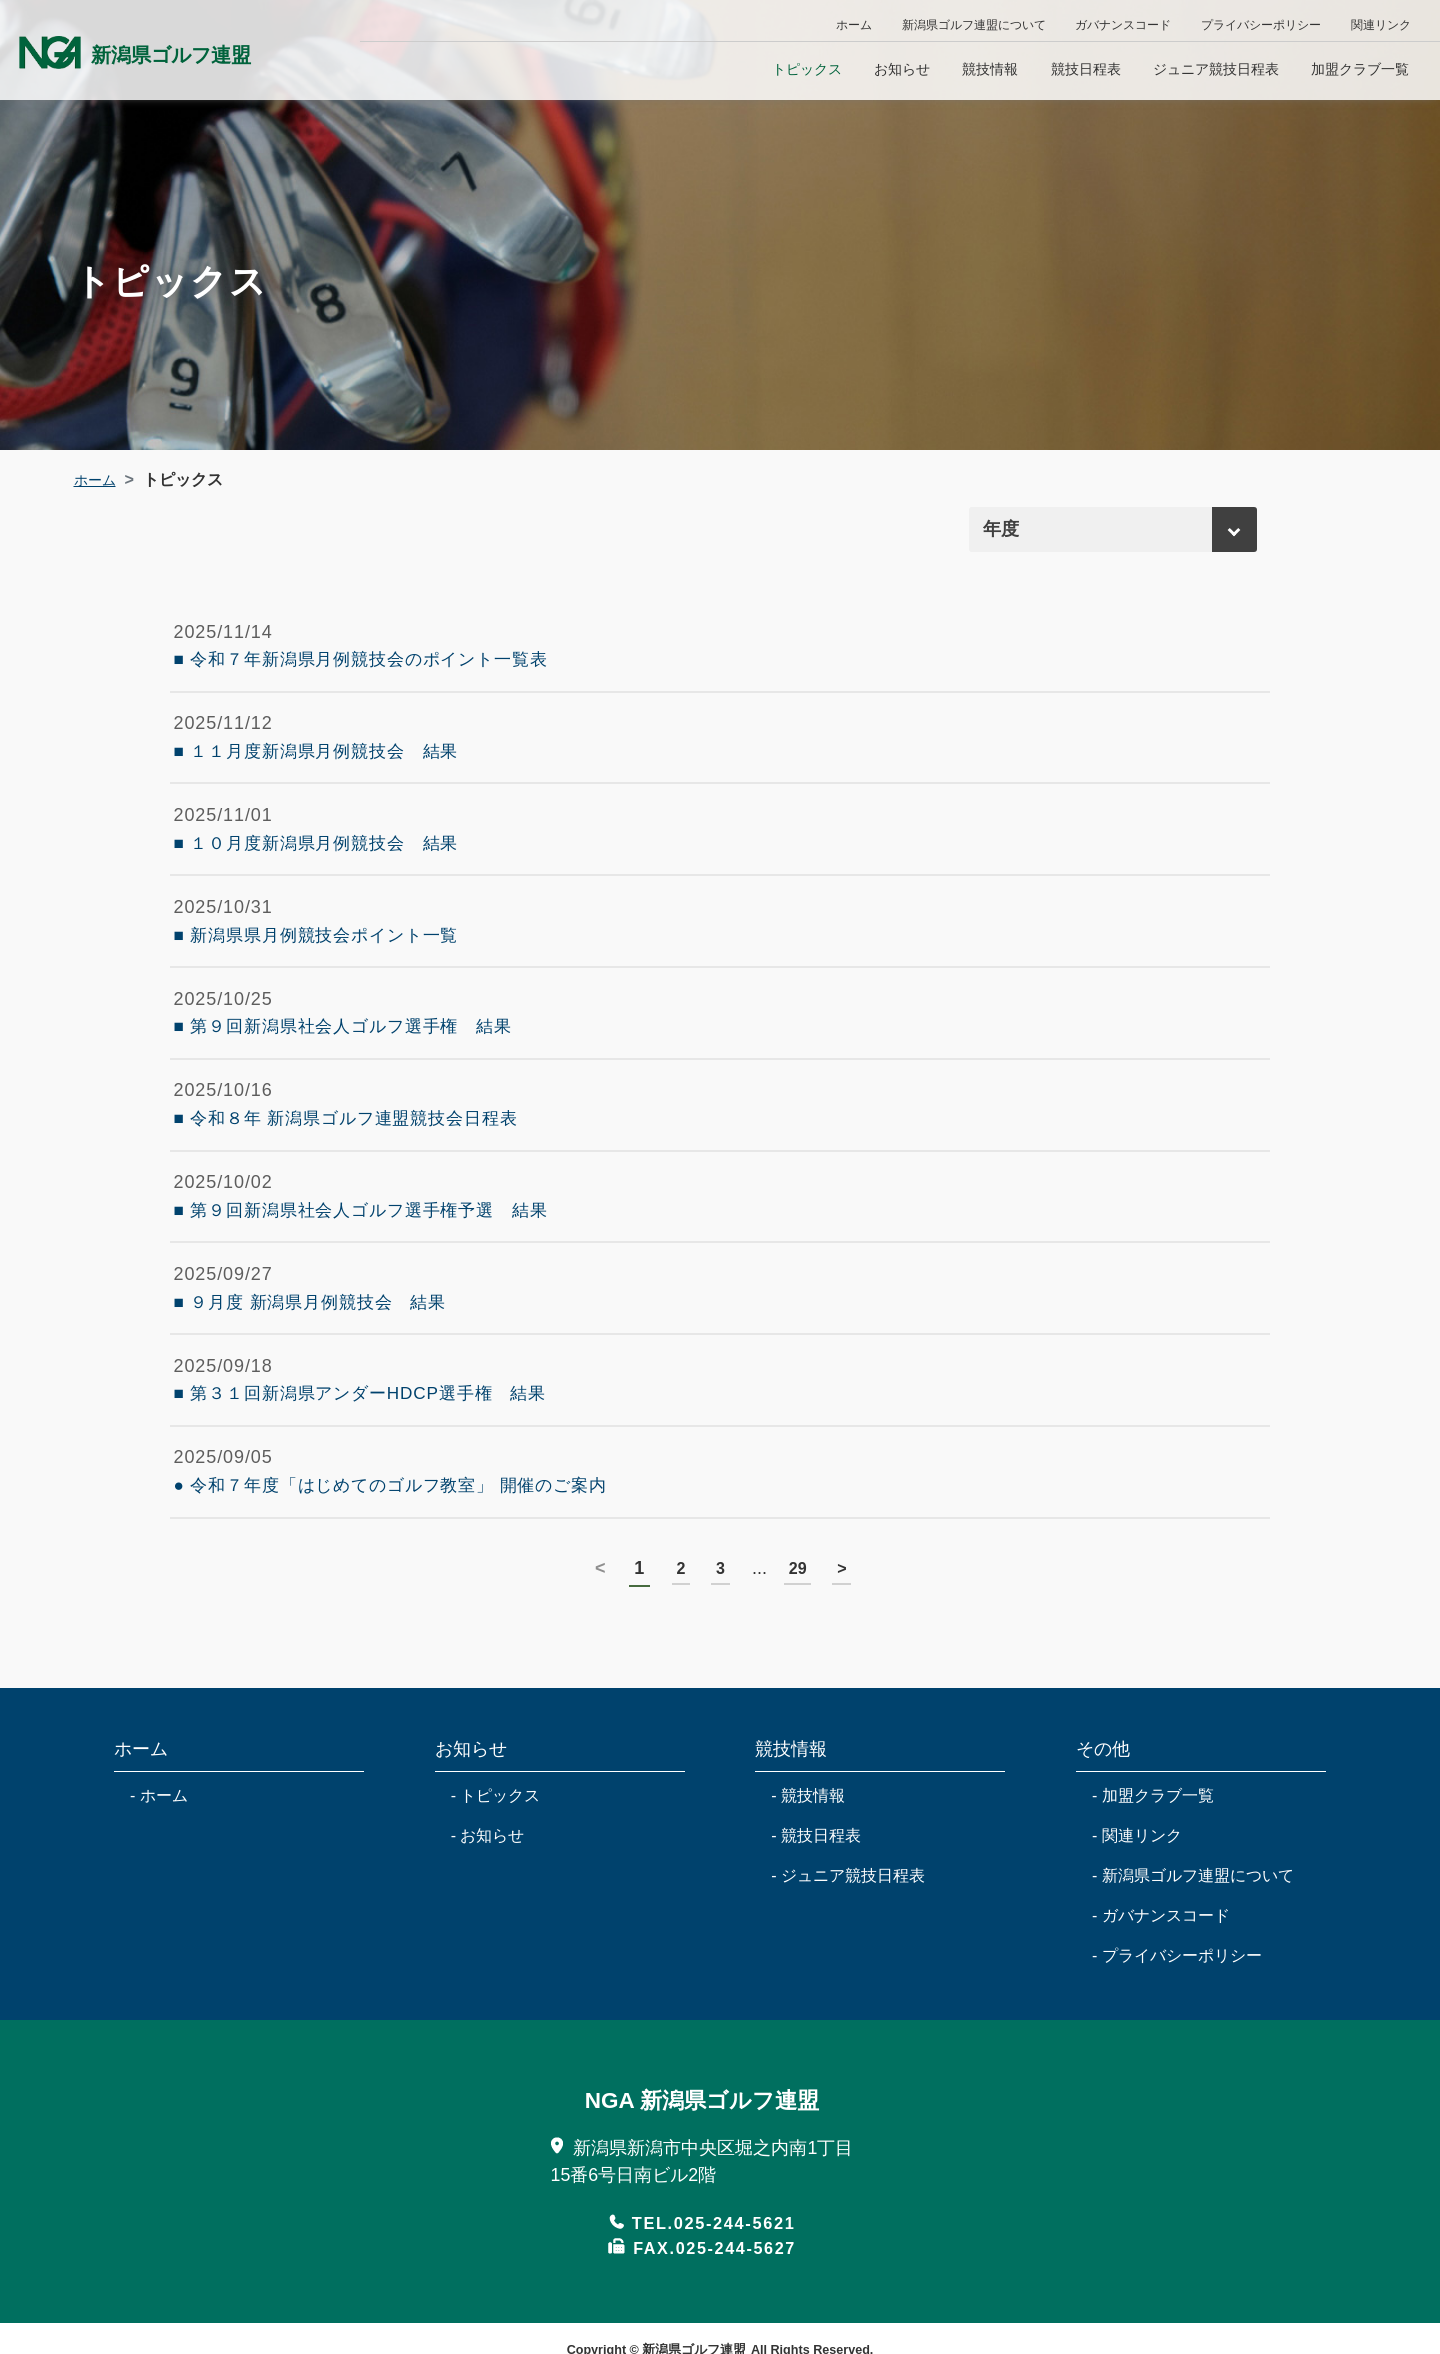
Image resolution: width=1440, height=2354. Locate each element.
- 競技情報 (808, 1930)
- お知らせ (488, 1970)
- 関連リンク (1137, 1970)
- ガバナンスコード (1161, 2050)
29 (800, 1703)
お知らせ (902, 69)
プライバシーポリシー (1261, 24)
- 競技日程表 (816, 1970)
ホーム (854, 24)
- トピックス (496, 1930)
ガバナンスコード (1123, 24)
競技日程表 (1086, 69)
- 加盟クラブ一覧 (1153, 1930)
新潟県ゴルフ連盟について (974, 24)
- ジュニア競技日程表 (848, 2010)
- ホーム (159, 1930)
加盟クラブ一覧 (1360, 69)
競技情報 (990, 69)
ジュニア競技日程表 (1216, 69)
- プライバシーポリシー (1177, 2090)
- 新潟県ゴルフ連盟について (1193, 2010)
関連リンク (1381, 24)
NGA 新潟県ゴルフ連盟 (701, 2234)
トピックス (807, 69)
